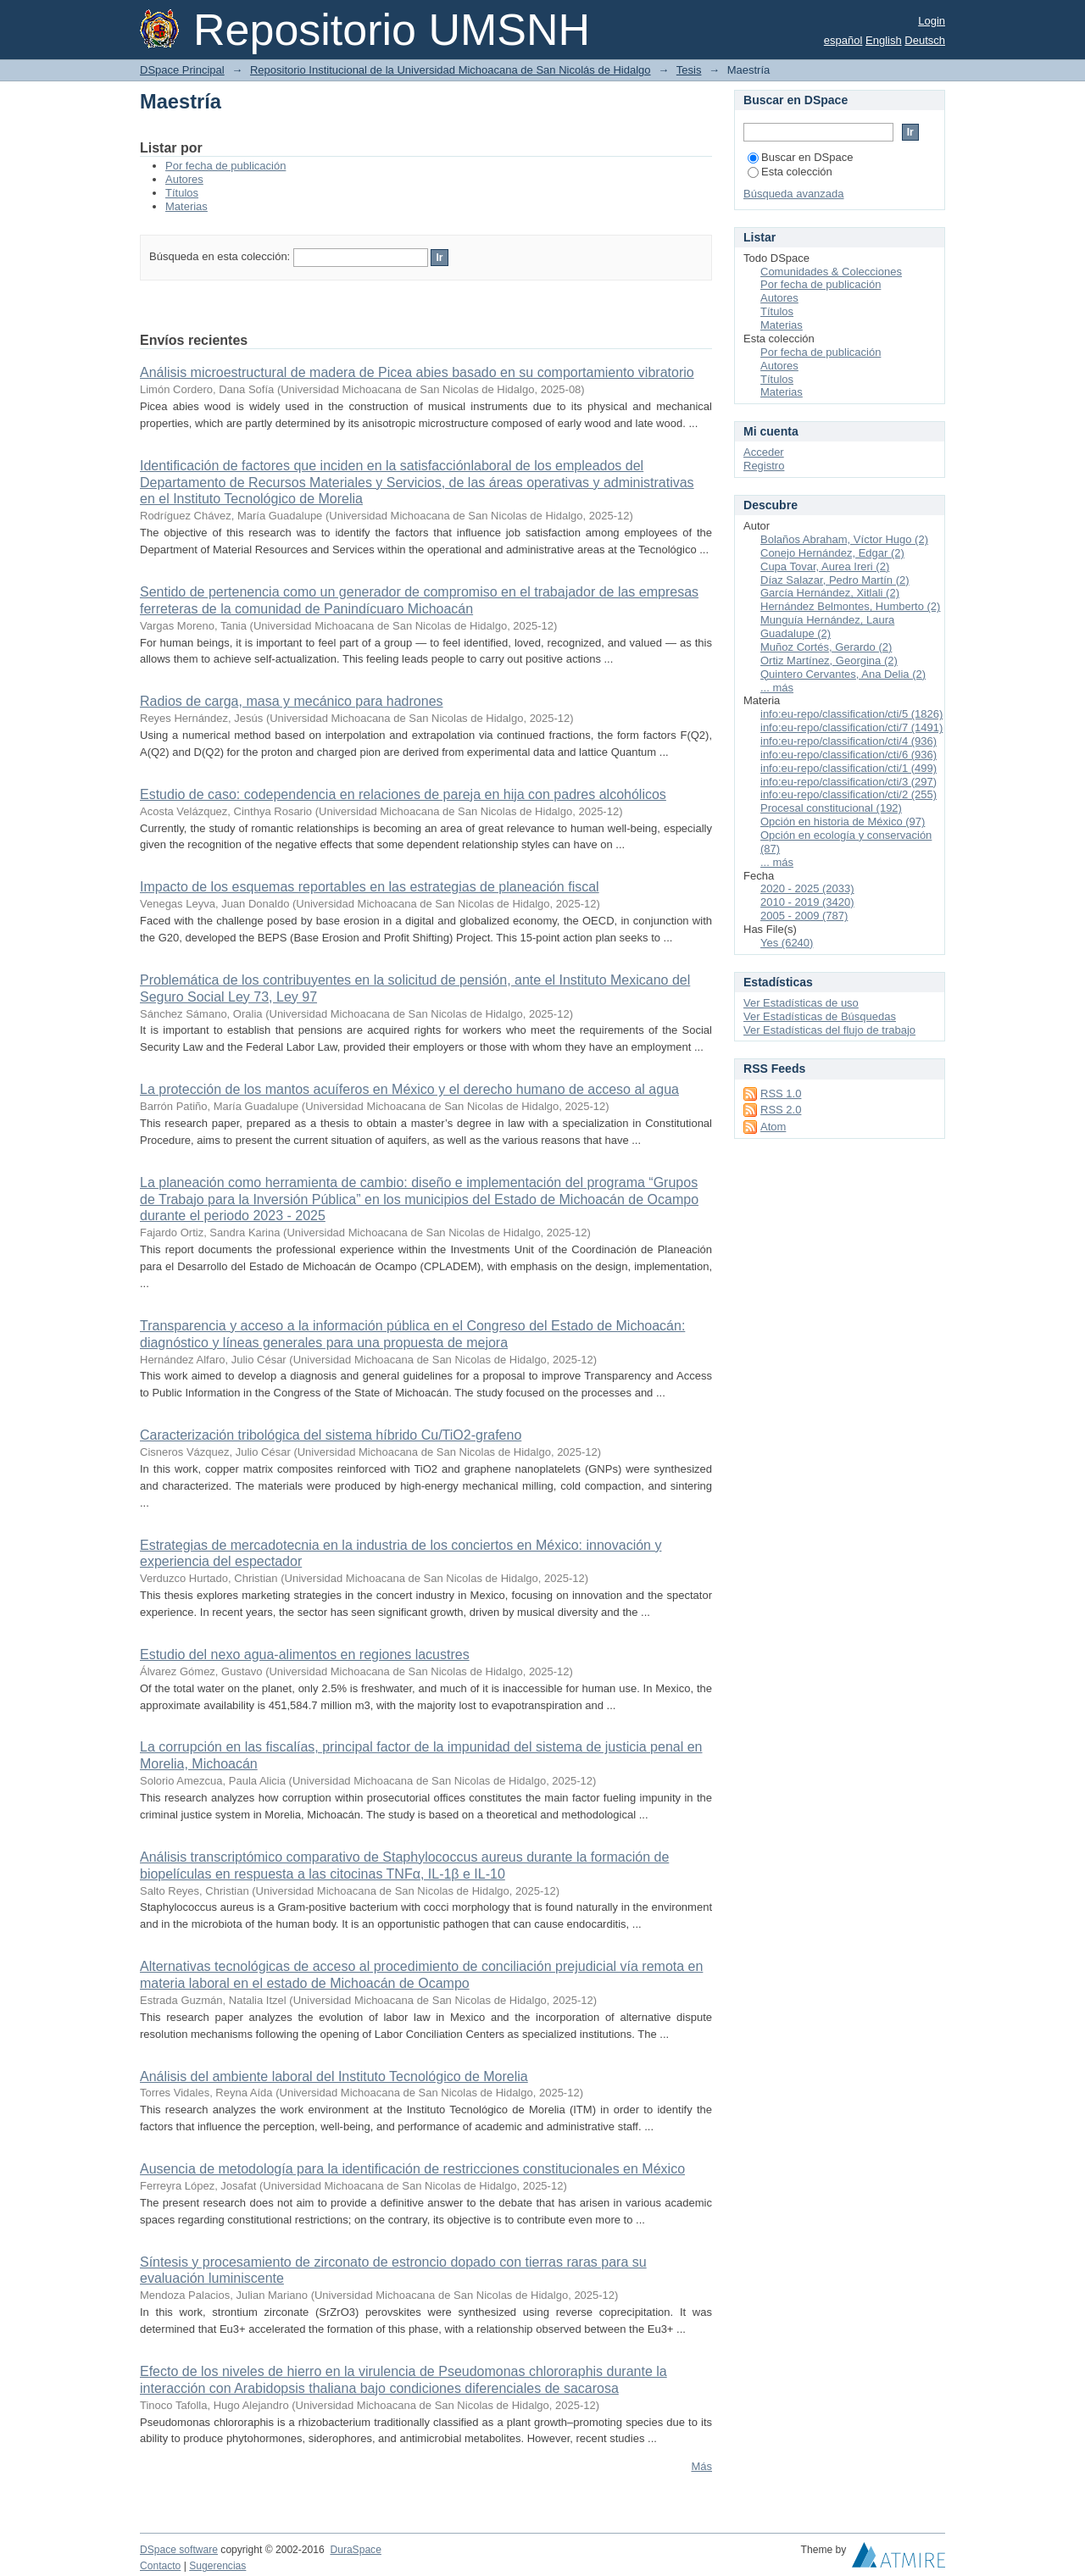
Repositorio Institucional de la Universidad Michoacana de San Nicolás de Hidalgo (450, 70)
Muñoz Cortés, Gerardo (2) (826, 647)
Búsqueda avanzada (793, 193)
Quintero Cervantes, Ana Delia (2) (843, 674)
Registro (763, 465)
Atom (773, 1126)
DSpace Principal (182, 70)
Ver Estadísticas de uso (801, 1003)
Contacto (160, 2566)
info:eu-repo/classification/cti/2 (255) (848, 794)
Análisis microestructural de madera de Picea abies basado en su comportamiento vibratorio (417, 372)
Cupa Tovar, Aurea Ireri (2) (824, 566)
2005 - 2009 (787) (804, 915)
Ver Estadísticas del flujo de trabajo (829, 1030)
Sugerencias (217, 2566)
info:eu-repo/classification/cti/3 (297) (848, 781)
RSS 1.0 (780, 1093)
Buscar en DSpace (800, 157)
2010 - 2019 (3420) (807, 902)
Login (931, 20)
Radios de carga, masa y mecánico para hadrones (291, 701)
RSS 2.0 (780, 1109)
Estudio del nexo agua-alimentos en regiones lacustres (305, 1654)
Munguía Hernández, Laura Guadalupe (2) (827, 626)
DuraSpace (355, 2550)
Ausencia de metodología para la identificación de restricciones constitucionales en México (412, 2169)
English (883, 40)
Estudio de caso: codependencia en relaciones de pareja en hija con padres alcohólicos (403, 794)
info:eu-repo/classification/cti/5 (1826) (851, 714)
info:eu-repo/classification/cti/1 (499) (848, 768)
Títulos (181, 192)
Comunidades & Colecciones (831, 271)
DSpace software (179, 2550)
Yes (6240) (786, 942)
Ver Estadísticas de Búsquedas (819, 1016)
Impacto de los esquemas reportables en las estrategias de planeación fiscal (369, 887)
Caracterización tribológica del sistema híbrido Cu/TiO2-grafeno (330, 1435)
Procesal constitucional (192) (831, 808)
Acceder (763, 452)
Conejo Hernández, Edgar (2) (832, 553)
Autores (184, 179)
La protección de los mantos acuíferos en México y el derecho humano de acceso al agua (409, 1089)
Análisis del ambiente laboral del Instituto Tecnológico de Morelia (334, 2076)
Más (701, 2466)
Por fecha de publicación (225, 165)
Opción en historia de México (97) (842, 821)
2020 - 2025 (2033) (807, 888)
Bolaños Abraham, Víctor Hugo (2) (844, 539)
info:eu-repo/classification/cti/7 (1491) (851, 727)
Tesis (689, 70)
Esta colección (790, 171)
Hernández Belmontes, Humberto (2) (850, 606)
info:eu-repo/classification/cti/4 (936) (848, 741)
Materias (186, 206)
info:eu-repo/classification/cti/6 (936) (848, 754)
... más (776, 687)
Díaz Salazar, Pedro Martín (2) (835, 580)
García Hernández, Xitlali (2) (829, 592)
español (843, 40)
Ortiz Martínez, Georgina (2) (829, 660)
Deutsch (924, 40)
